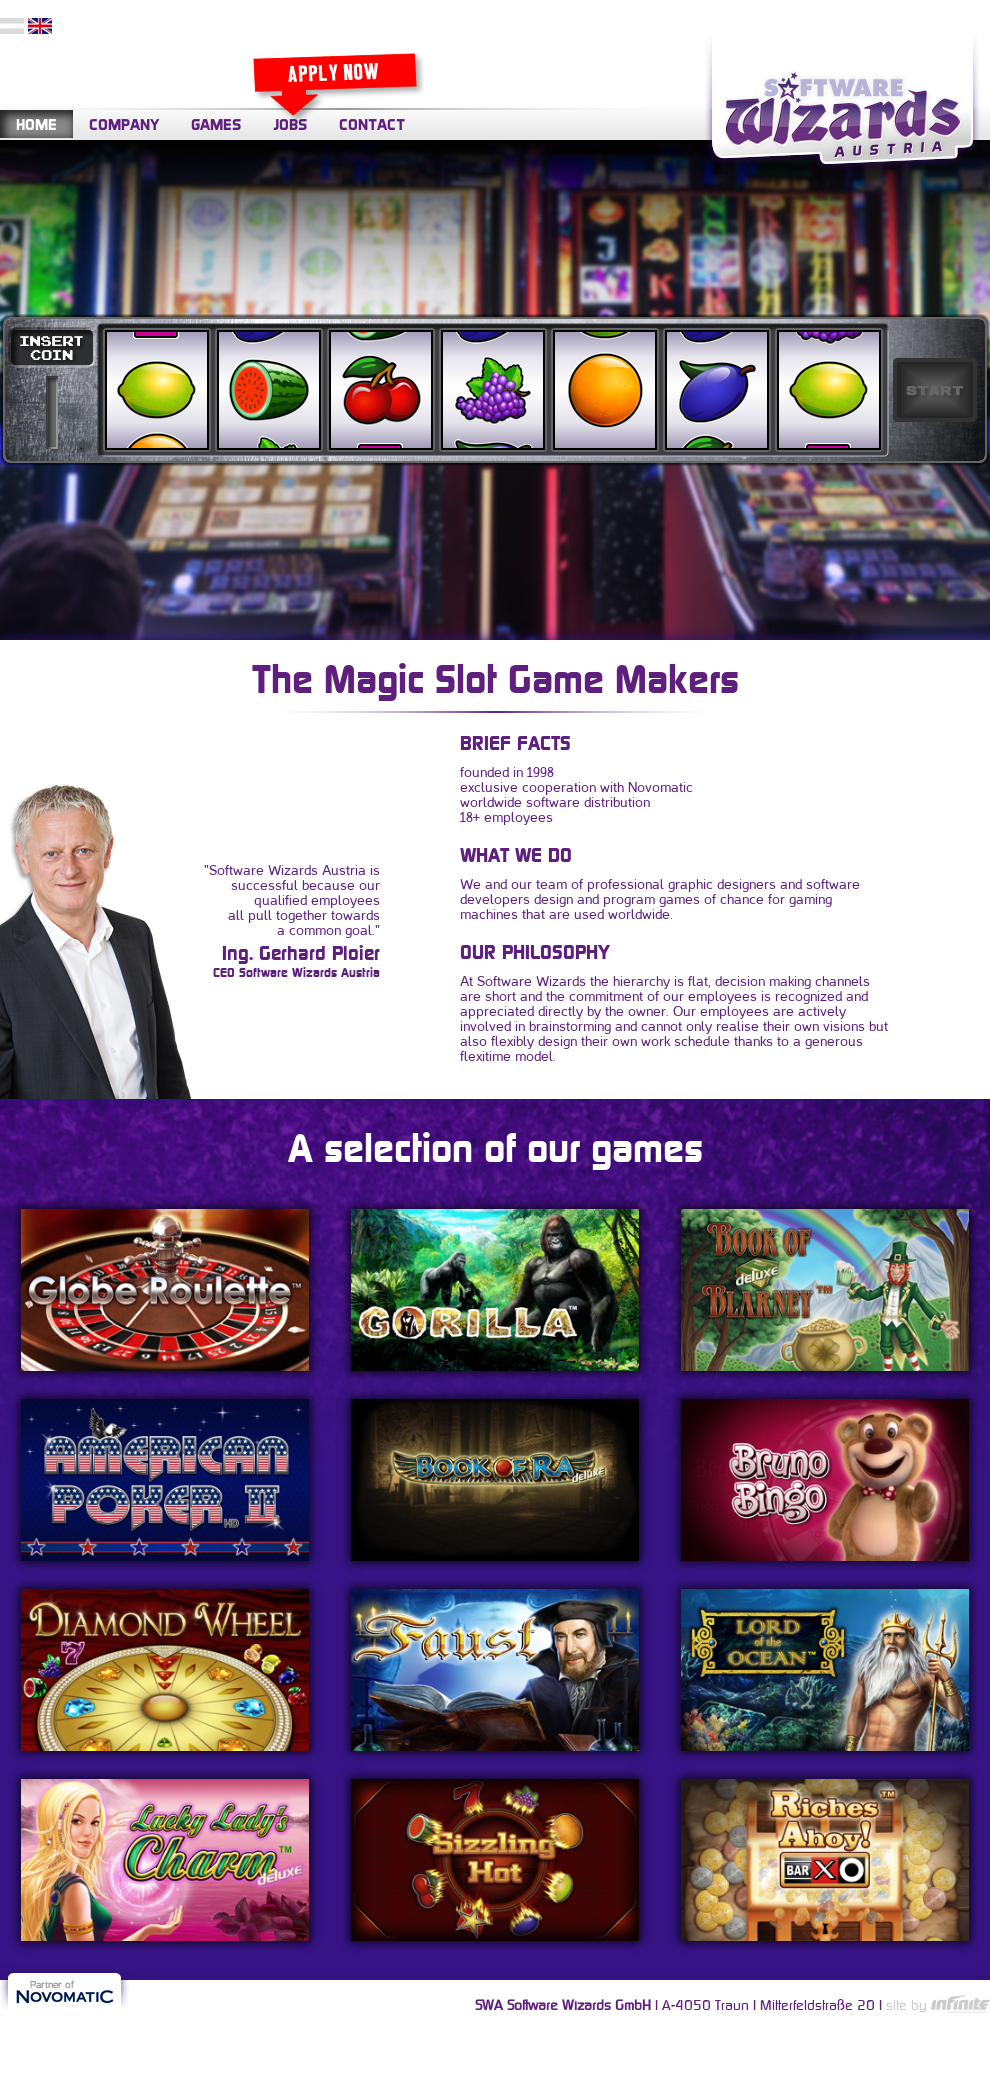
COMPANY (124, 124)
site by (938, 2004)
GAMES (216, 124)
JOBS (290, 124)
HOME (36, 124)
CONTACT (372, 124)
